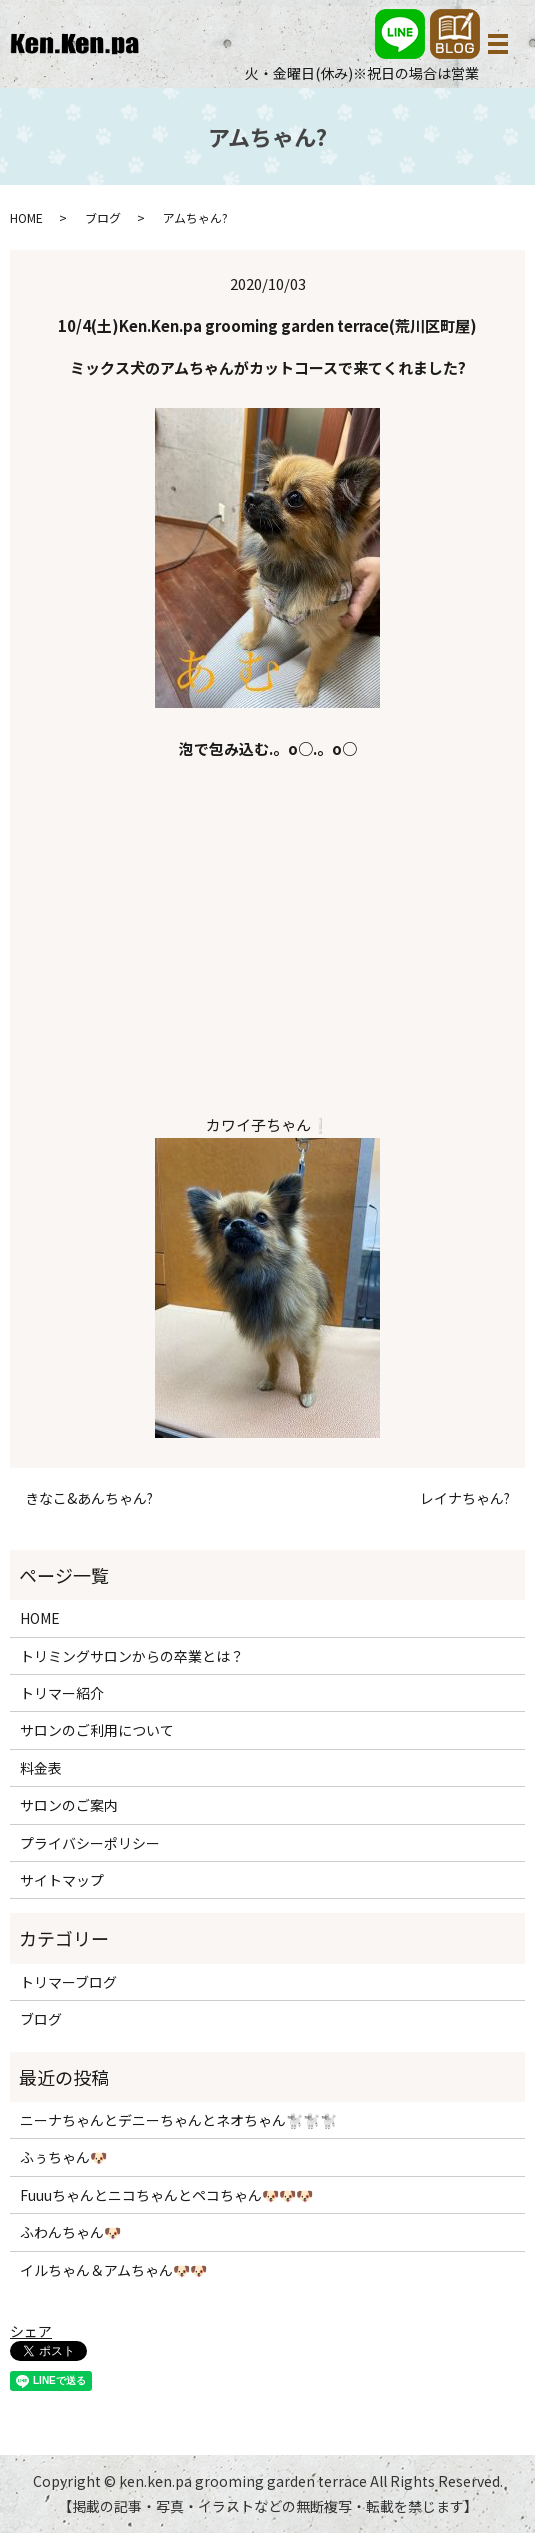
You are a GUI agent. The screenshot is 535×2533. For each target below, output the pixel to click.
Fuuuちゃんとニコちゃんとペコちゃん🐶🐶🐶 (166, 2195)
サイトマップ (62, 1880)
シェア (31, 2331)
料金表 (41, 1768)
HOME (26, 217)
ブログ (103, 217)
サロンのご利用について (97, 1730)
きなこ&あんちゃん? (89, 1498)
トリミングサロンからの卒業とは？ (132, 1656)
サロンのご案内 (69, 1805)
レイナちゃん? (465, 1498)
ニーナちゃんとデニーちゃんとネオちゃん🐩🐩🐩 (178, 2120)
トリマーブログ (68, 1982)
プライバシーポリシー (90, 1843)
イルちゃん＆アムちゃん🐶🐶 (113, 2270)
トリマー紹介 (62, 1693)
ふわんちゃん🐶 (70, 2232)
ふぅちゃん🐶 (63, 2157)
